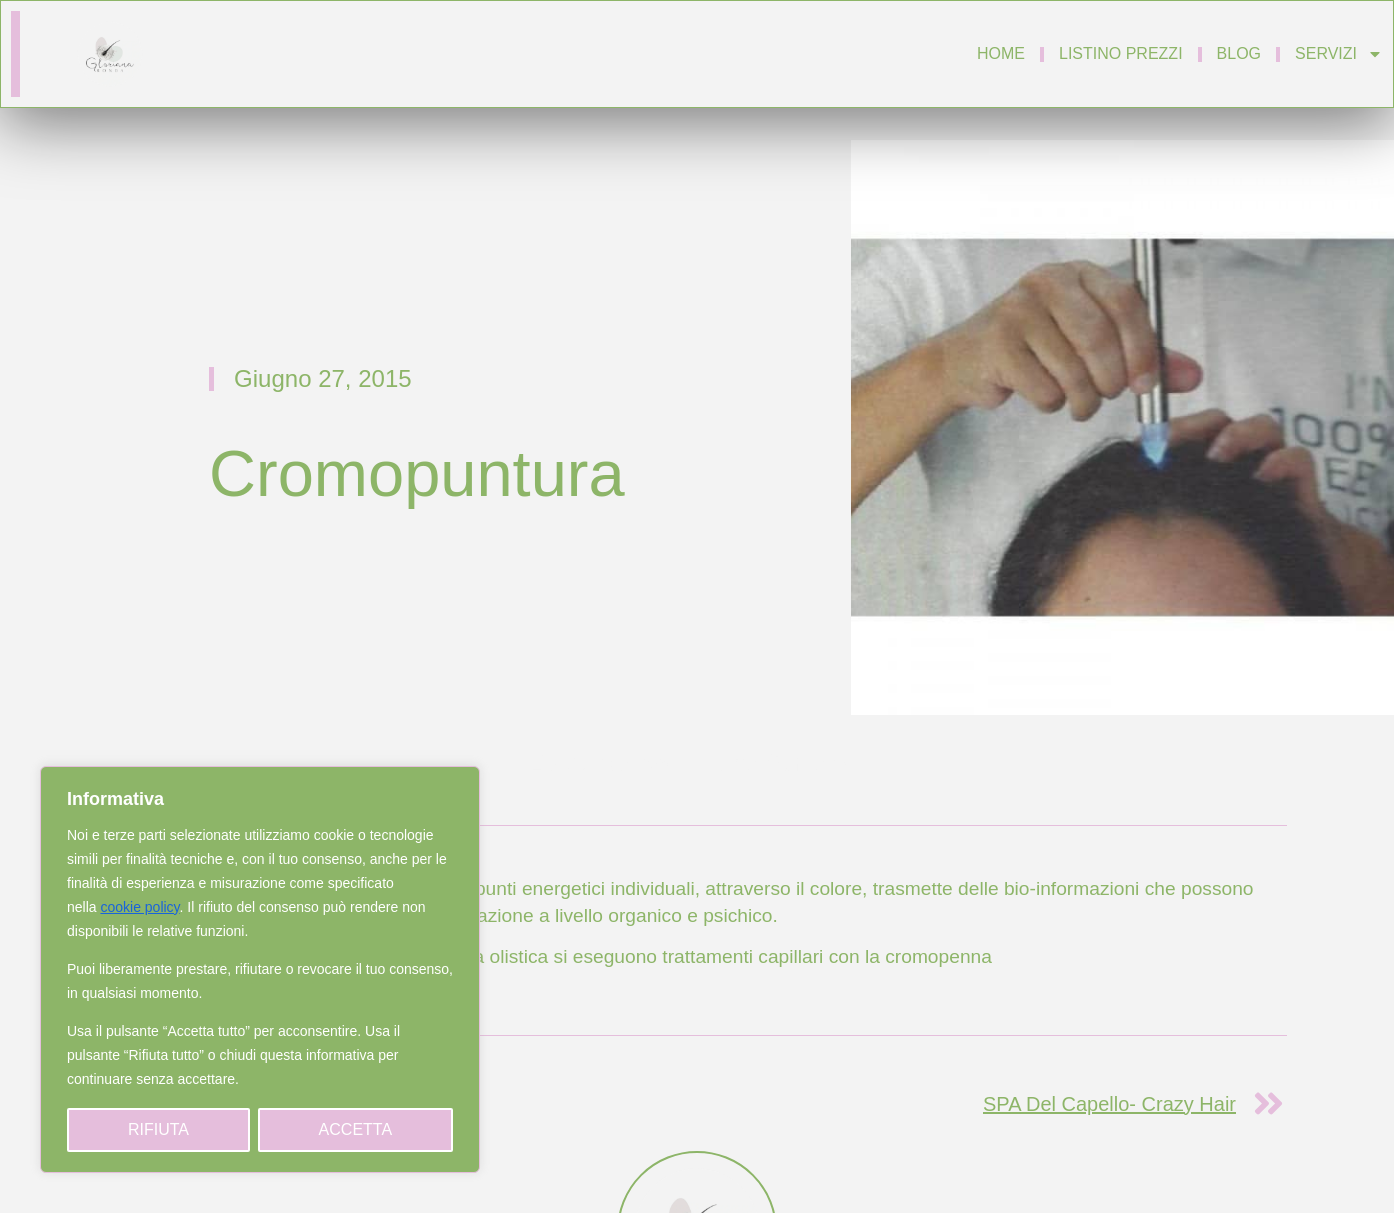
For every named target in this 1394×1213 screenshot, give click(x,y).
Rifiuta (158, 1129)
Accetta (355, 1129)
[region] (260, 969)
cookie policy (139, 907)
